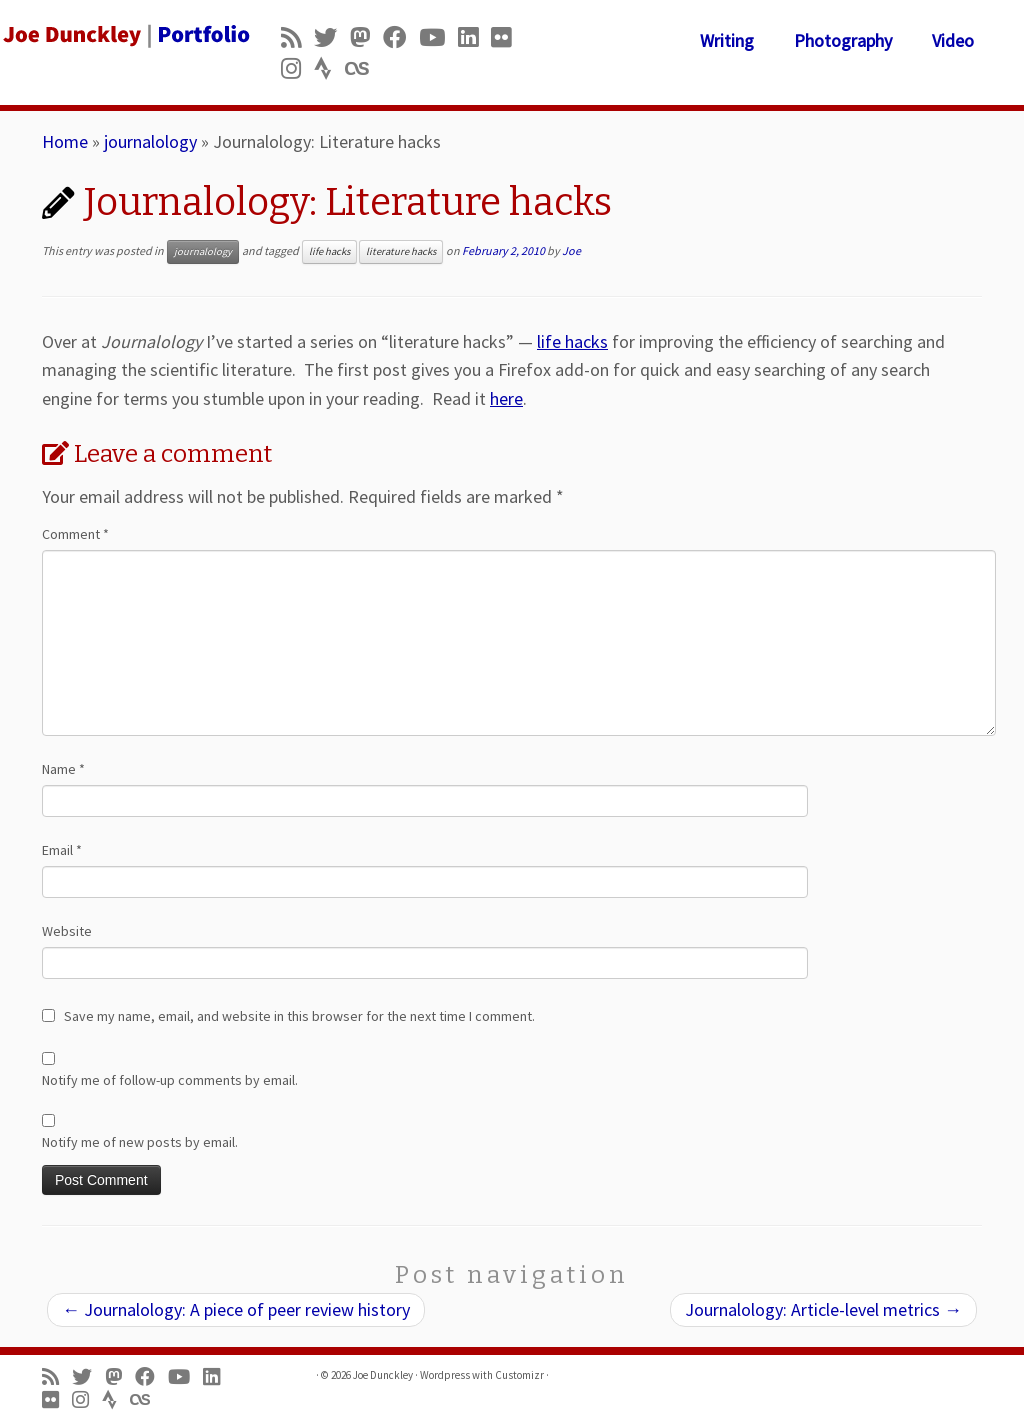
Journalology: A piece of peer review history (236, 1309)
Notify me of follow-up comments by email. (170, 1080)
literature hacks (401, 251)
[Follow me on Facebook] (401, 37)
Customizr (519, 1375)
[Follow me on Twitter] (332, 37)
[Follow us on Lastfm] (363, 68)
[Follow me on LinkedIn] (474, 37)
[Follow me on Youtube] (438, 37)
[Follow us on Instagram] (297, 68)
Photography (843, 40)
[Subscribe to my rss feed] (297, 37)
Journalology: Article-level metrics (823, 1309)
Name (63, 769)
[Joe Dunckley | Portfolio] (120, 35)
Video (953, 40)
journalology (150, 141)
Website (67, 931)
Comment (75, 534)
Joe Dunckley (383, 1375)
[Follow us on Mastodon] (366, 37)
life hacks (329, 251)
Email (62, 850)
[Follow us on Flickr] (507, 37)
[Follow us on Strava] (329, 68)
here (506, 398)
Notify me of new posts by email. (140, 1142)
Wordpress (445, 1375)
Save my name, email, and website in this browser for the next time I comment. (299, 1016)
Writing (727, 40)
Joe (571, 250)
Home (65, 141)
